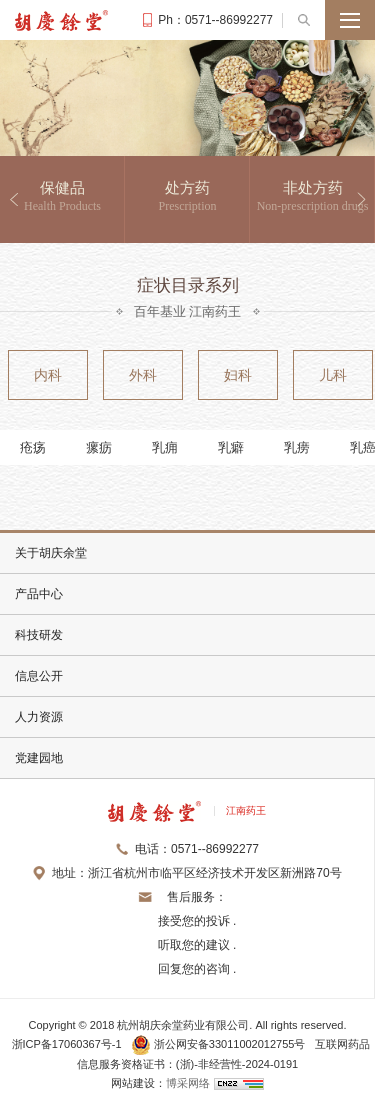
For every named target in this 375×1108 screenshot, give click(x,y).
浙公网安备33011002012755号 (220, 1044)
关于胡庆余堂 (51, 553)
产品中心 (39, 594)
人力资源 (39, 717)
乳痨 (297, 447)
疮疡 (33, 447)
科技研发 (39, 635)
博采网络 (188, 1083)
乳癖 (231, 447)
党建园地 (39, 758)
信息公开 (39, 676)
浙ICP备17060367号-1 (67, 1044)
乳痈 (165, 447)
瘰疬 (99, 447)
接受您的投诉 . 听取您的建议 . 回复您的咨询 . (197, 945)
